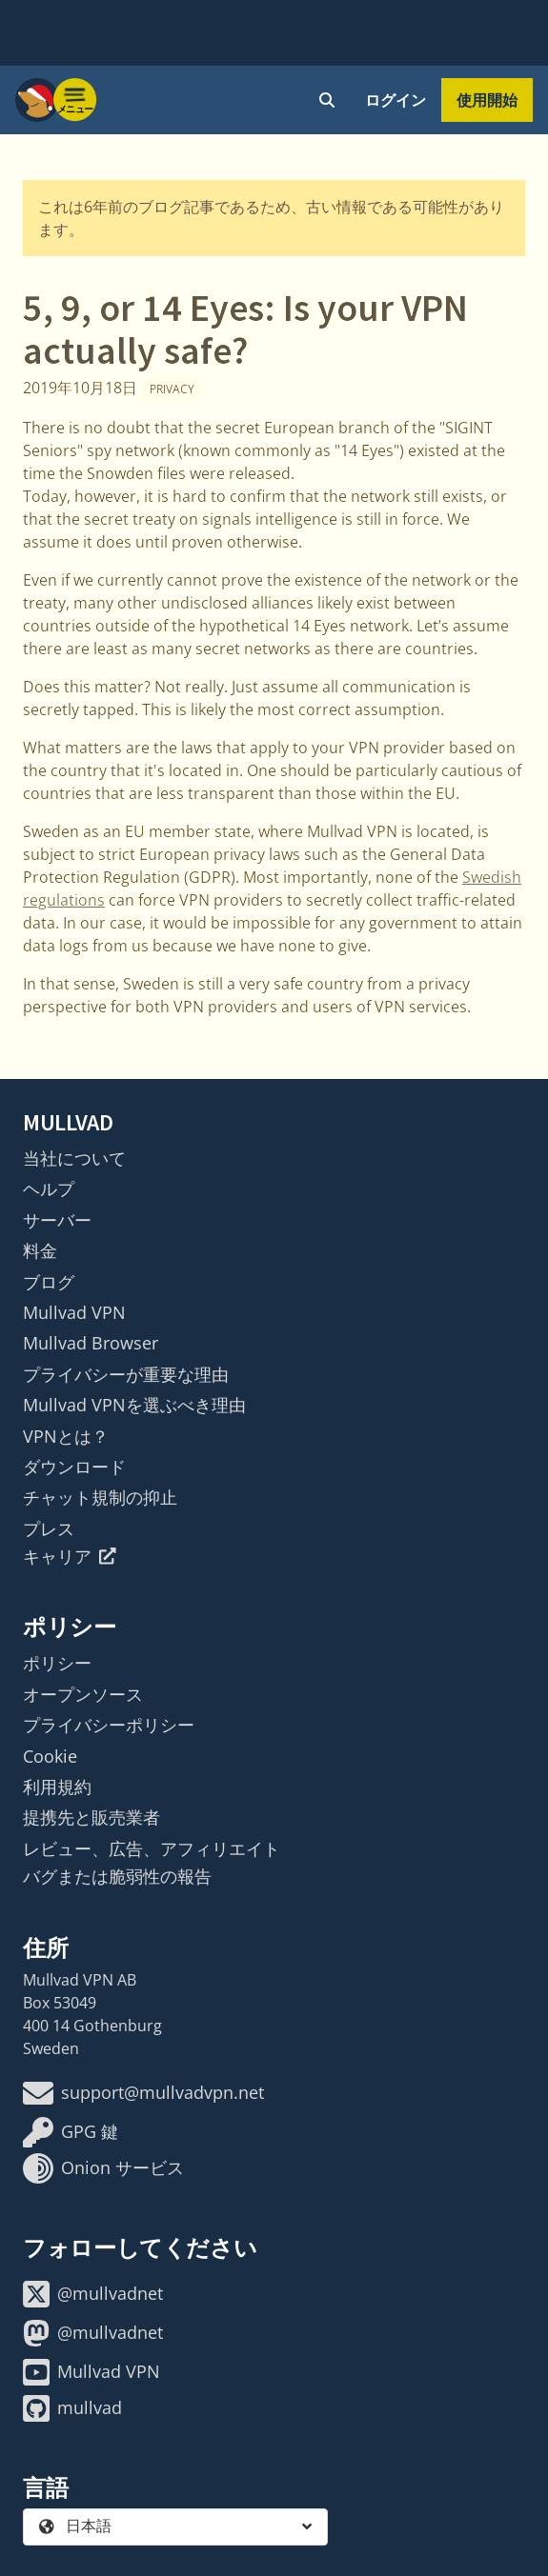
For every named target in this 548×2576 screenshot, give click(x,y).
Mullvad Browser (90, 1342)
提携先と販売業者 (91, 1817)
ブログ (48, 1281)
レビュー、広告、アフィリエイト (151, 1848)
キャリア (69, 1556)
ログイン (395, 100)
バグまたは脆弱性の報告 (117, 1876)
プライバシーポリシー (108, 1724)
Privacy (172, 389)
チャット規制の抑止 (100, 1497)
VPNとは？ (66, 1436)
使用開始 (487, 100)
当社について (74, 1158)
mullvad (72, 2408)
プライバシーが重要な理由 (126, 1374)
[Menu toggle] (75, 100)
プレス (48, 1528)
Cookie (50, 1756)
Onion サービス (103, 2168)
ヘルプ (48, 1188)
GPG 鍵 (70, 2132)
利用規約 (57, 1786)
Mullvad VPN (74, 1312)
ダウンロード (74, 1466)
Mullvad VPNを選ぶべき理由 (134, 1404)
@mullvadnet (93, 2294)
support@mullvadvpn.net (143, 2093)
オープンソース (83, 1694)
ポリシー (57, 1662)
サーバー (57, 1219)
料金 (40, 1250)
